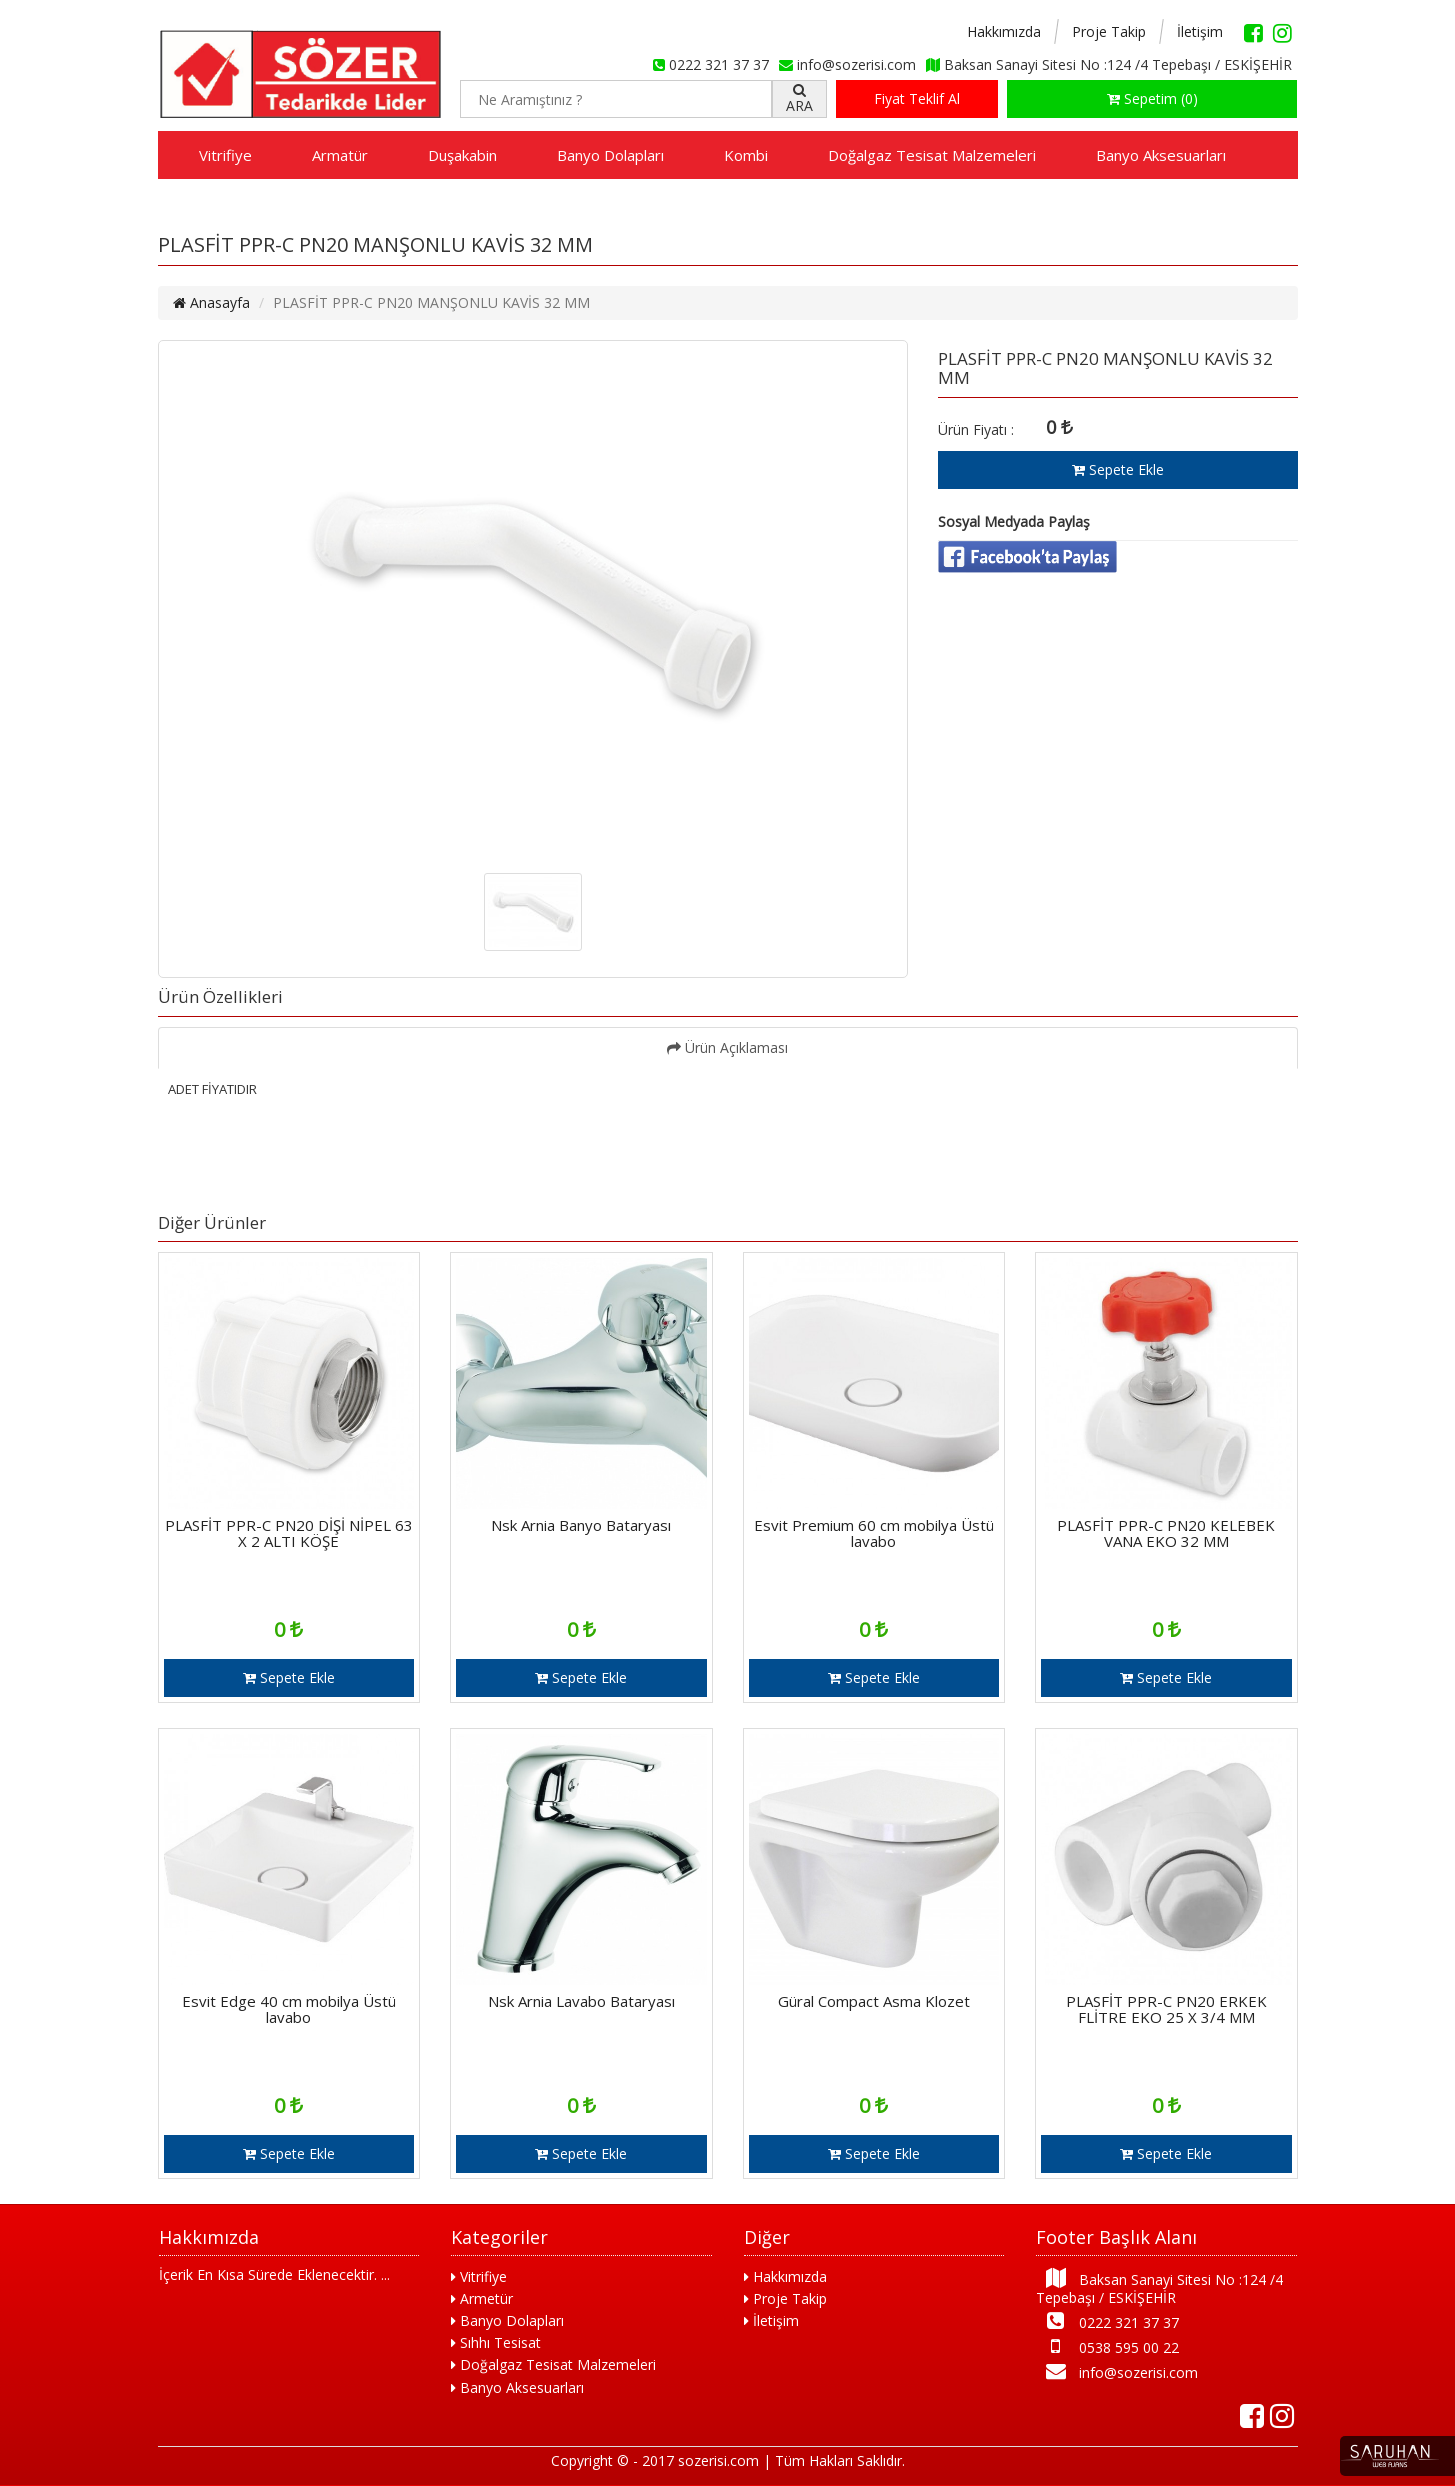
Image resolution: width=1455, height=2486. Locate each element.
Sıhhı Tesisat (496, 2342)
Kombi (746, 155)
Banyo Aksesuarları (1161, 155)
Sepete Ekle (1118, 469)
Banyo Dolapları (610, 155)
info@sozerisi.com (1117, 2371)
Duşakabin (462, 155)
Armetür (482, 2298)
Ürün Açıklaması (727, 1047)
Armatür (340, 155)
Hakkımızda (1004, 31)
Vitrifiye (225, 155)
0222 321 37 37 (1107, 2321)
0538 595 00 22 (1107, 2346)
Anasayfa (211, 302)
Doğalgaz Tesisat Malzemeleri (932, 155)
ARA (799, 99)
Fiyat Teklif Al (917, 98)
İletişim (1200, 31)
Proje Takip (1109, 31)
